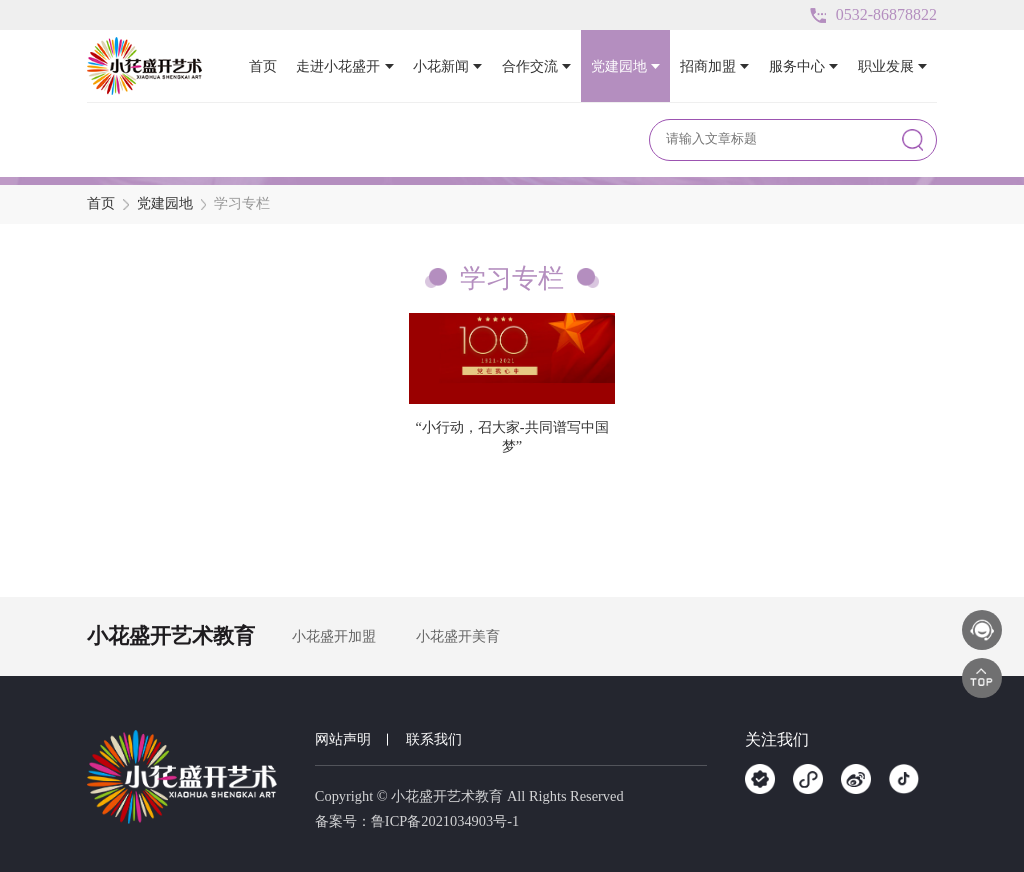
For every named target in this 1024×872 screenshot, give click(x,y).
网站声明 (343, 739)
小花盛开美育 (458, 636)
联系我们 (434, 739)
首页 (101, 203)
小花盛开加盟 (334, 636)
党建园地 (165, 203)
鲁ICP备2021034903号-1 (445, 821)
